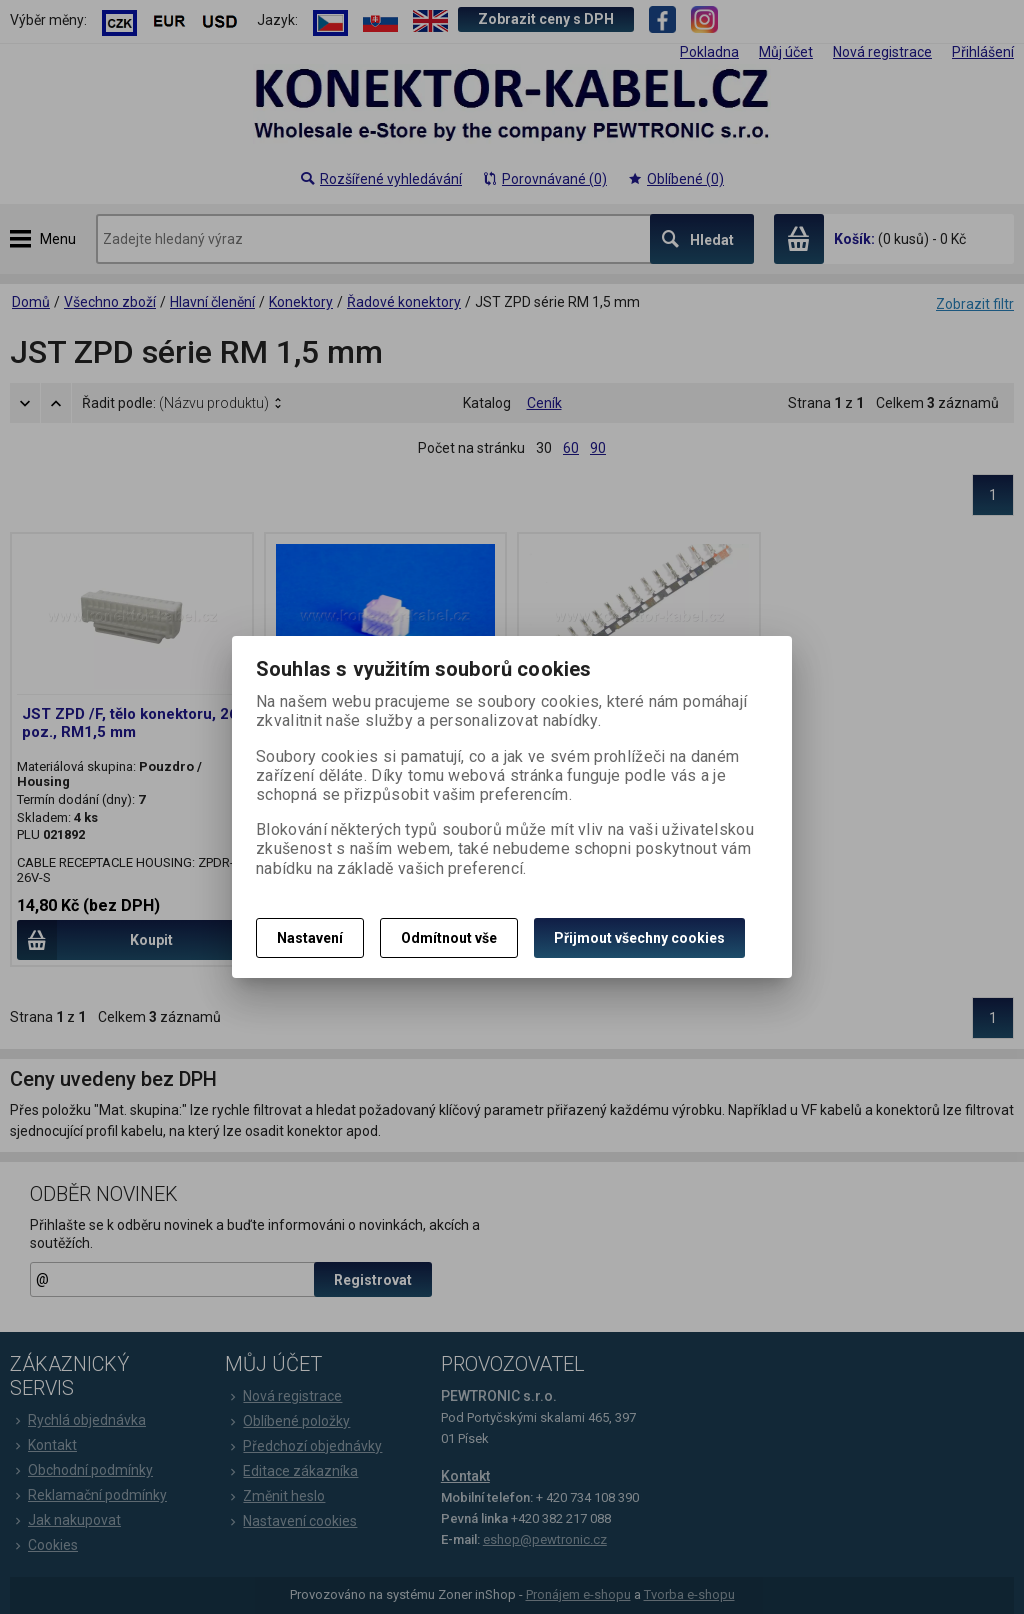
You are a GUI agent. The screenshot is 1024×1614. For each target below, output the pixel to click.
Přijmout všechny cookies (639, 938)
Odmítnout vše (449, 938)
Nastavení (310, 938)
